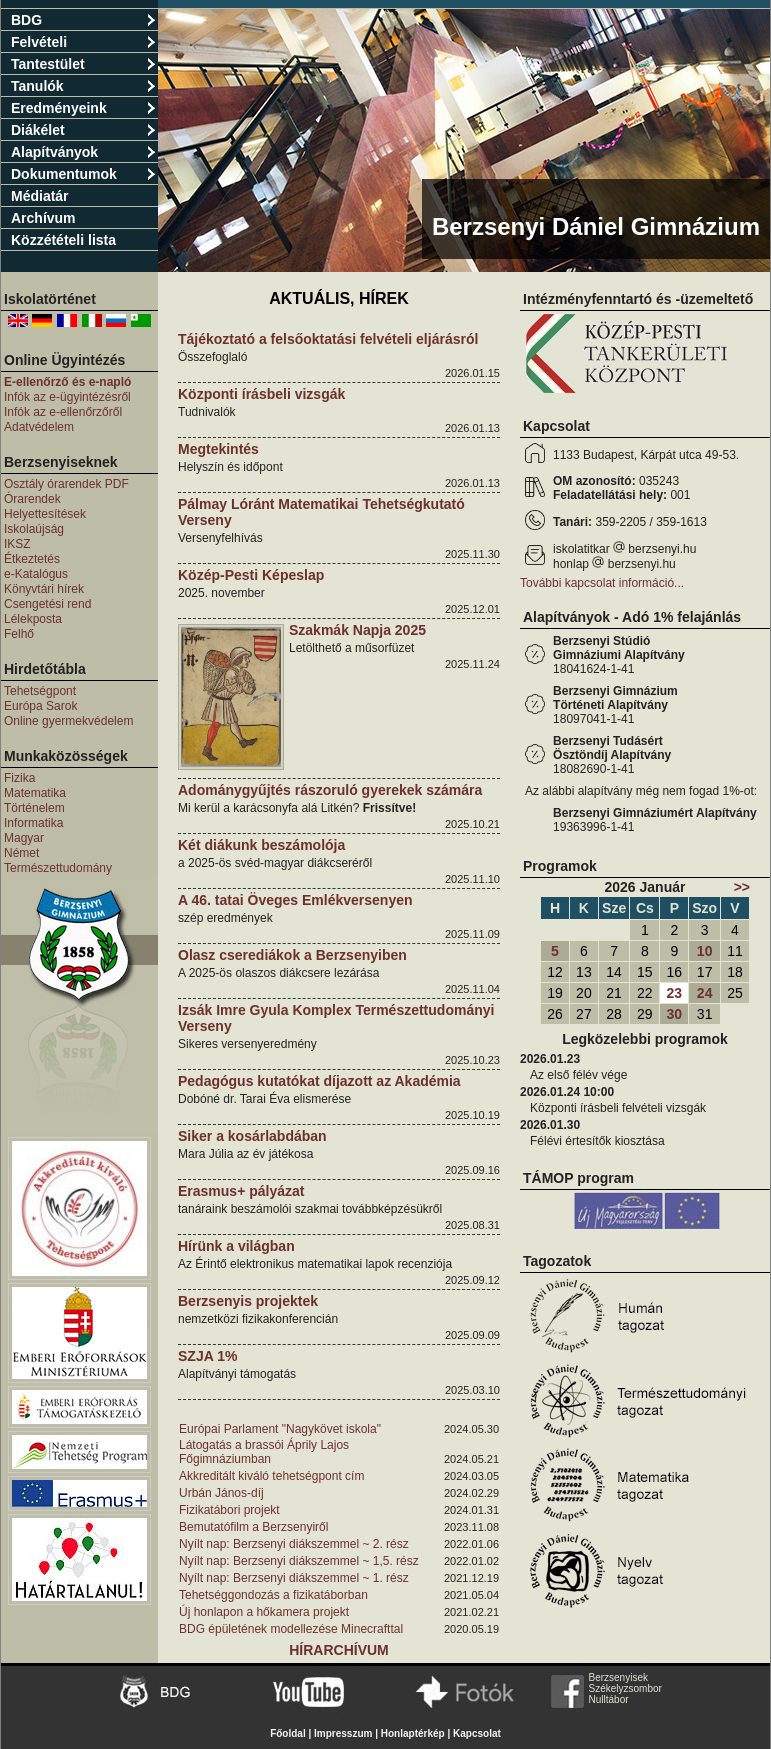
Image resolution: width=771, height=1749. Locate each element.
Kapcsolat (477, 1733)
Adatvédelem (39, 427)
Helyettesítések (45, 514)
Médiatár (40, 196)
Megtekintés (218, 449)
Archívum (43, 218)
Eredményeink (83, 108)
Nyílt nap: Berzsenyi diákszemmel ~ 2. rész (294, 1544)
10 (705, 951)
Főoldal (288, 1733)
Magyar (24, 838)
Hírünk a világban (236, 1246)
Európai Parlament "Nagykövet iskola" (280, 1429)
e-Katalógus (36, 574)
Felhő (19, 634)
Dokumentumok (83, 174)
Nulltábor (609, 1699)
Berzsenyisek (618, 1677)
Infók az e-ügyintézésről (67, 397)
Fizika (19, 778)
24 (705, 993)
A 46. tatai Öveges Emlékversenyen (295, 900)
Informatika (33, 823)
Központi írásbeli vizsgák (261, 394)
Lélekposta (33, 619)
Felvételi (83, 42)
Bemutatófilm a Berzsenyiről (253, 1527)
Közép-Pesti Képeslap (251, 575)
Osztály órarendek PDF (66, 484)
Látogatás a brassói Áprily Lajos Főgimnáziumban (264, 1452)
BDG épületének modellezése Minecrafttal (291, 1629)
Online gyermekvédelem (68, 721)
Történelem (34, 808)
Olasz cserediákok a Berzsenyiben (292, 955)
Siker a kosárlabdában (252, 1136)
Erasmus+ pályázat (241, 1191)
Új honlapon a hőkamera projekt (264, 1612)
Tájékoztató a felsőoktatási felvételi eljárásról (328, 339)
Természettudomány (58, 868)
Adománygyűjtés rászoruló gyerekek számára (330, 790)
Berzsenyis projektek (248, 1301)
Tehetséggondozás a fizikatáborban (273, 1595)
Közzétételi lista (63, 240)
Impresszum (343, 1733)
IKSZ (17, 544)
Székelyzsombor (625, 1688)
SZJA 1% (207, 1356)
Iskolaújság (34, 529)
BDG (83, 20)
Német (21, 853)
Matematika (35, 793)
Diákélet (83, 130)
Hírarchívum (339, 1650)
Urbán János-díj (221, 1493)
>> (742, 887)
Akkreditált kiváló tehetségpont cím (271, 1476)
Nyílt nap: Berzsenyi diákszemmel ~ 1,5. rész (299, 1561)
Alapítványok (83, 152)
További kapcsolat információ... (602, 583)
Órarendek (32, 499)
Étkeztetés (32, 559)
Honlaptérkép (413, 1733)
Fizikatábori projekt (229, 1510)
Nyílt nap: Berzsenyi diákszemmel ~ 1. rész (294, 1578)
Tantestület (83, 64)
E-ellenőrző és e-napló (67, 382)
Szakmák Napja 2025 (357, 630)
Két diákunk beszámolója (261, 845)
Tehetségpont (40, 691)
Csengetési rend (47, 604)
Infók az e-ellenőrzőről (63, 412)
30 (675, 1014)
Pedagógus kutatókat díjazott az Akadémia (319, 1081)
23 (675, 993)
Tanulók (83, 86)
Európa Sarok (40, 706)
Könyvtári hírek (44, 589)
